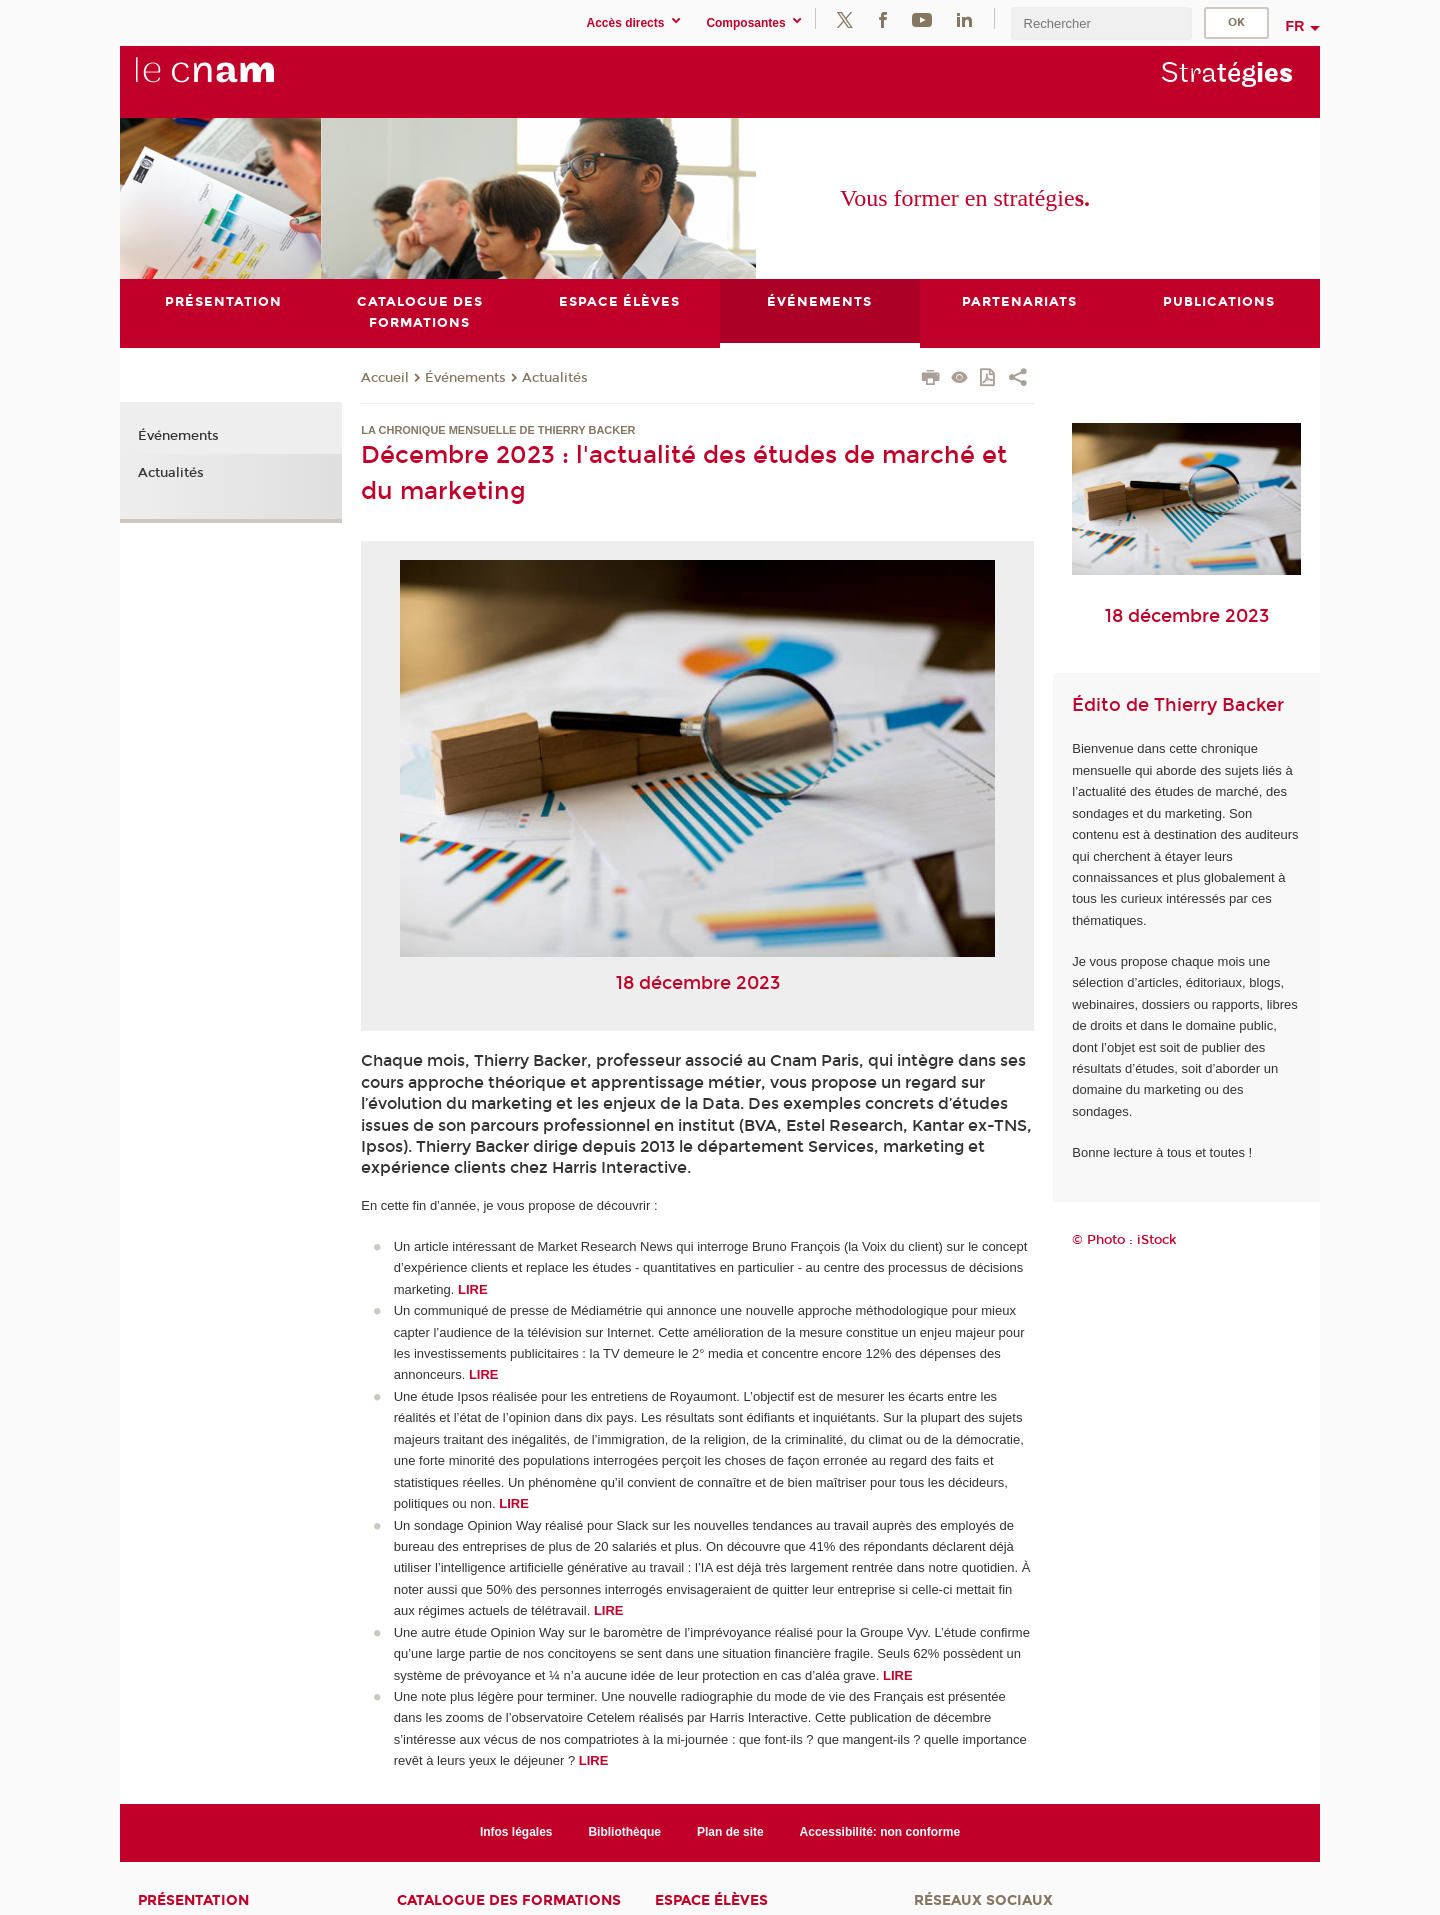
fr (1295, 26)
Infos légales (516, 1832)
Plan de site (730, 1832)
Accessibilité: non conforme (880, 1832)
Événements (465, 378)
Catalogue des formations (509, 1900)
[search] (1101, 23)
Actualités (555, 378)
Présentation (193, 1900)
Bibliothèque (624, 1832)
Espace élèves (711, 1900)
